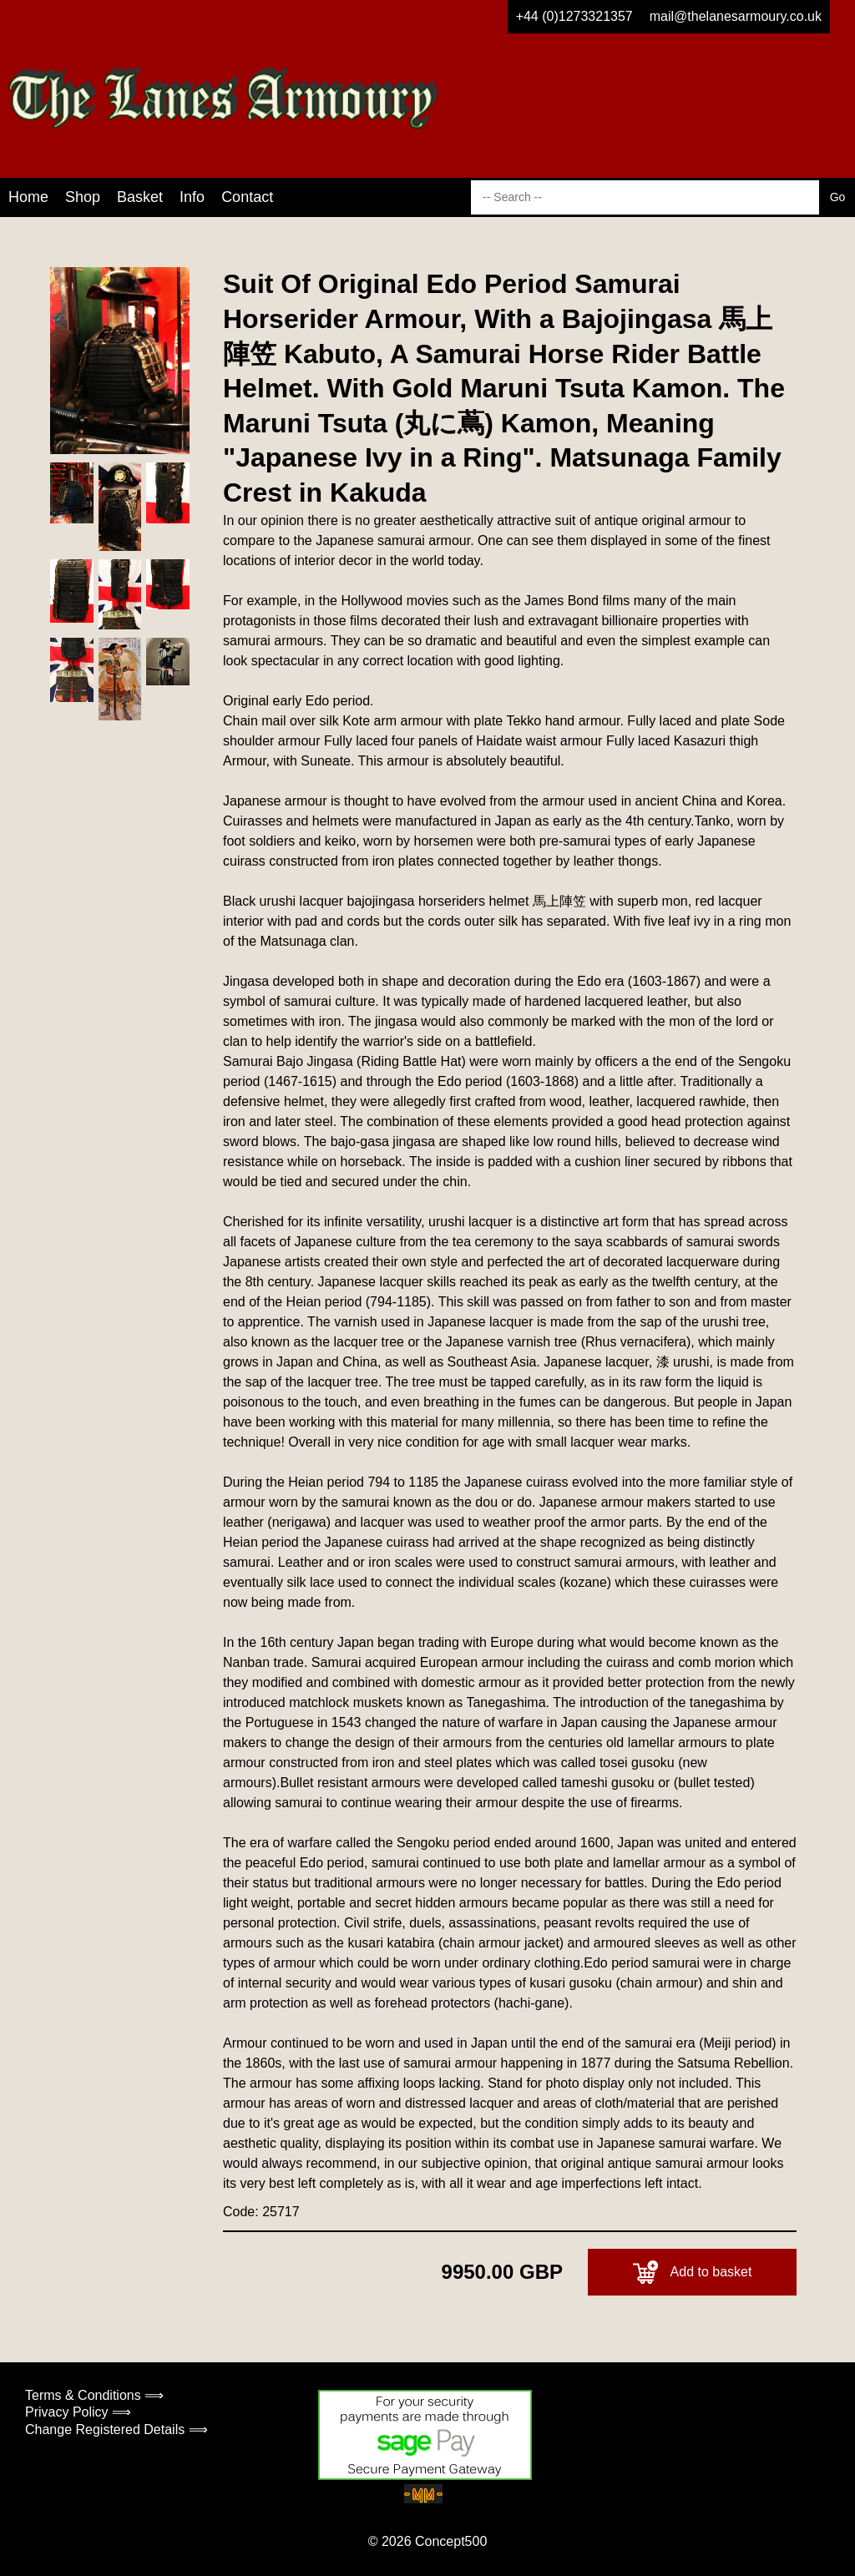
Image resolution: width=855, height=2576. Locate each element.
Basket (140, 197)
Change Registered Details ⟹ (116, 2429)
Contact (247, 197)
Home (28, 197)
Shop (82, 197)
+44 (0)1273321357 (574, 16)
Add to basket (692, 2272)
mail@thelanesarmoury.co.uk (736, 16)
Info (192, 197)
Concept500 (451, 2541)
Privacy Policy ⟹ (78, 2412)
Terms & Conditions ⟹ (94, 2395)
